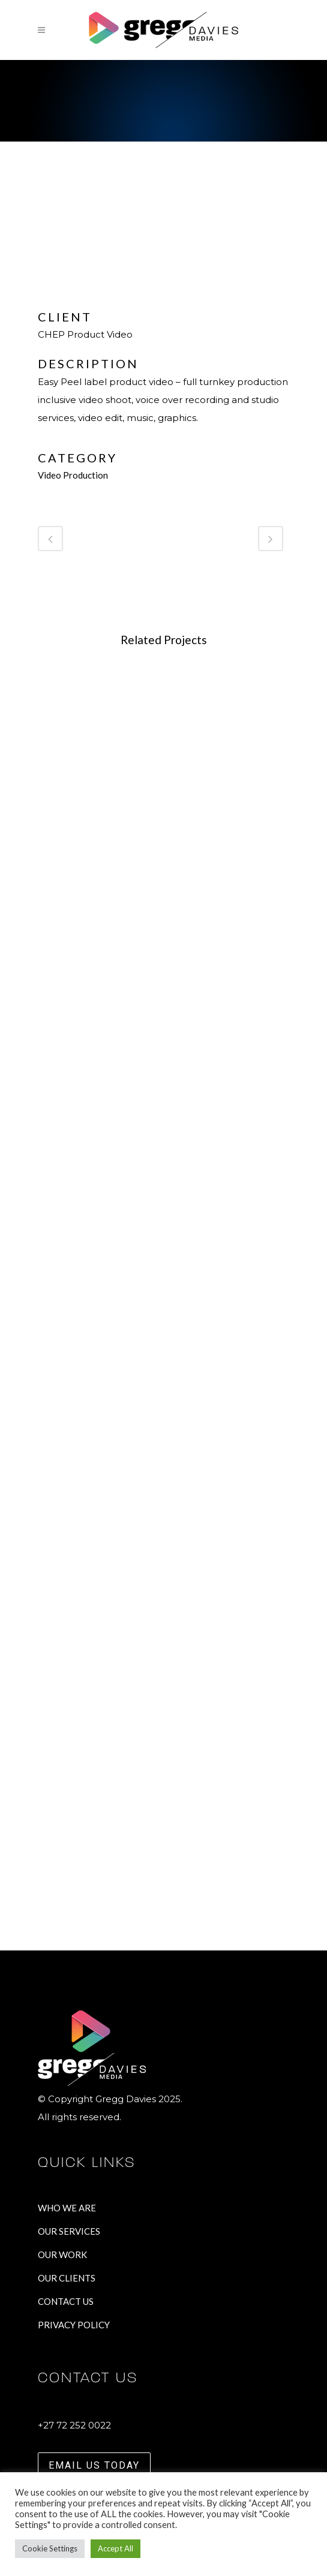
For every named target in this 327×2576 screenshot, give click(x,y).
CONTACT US (66, 2301)
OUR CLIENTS (66, 2278)
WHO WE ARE (67, 2207)
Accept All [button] (115, 2548)
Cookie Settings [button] (49, 2548)
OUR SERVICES (69, 2231)
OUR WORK (62, 2254)
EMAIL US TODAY (94, 2465)
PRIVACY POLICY (74, 2324)
